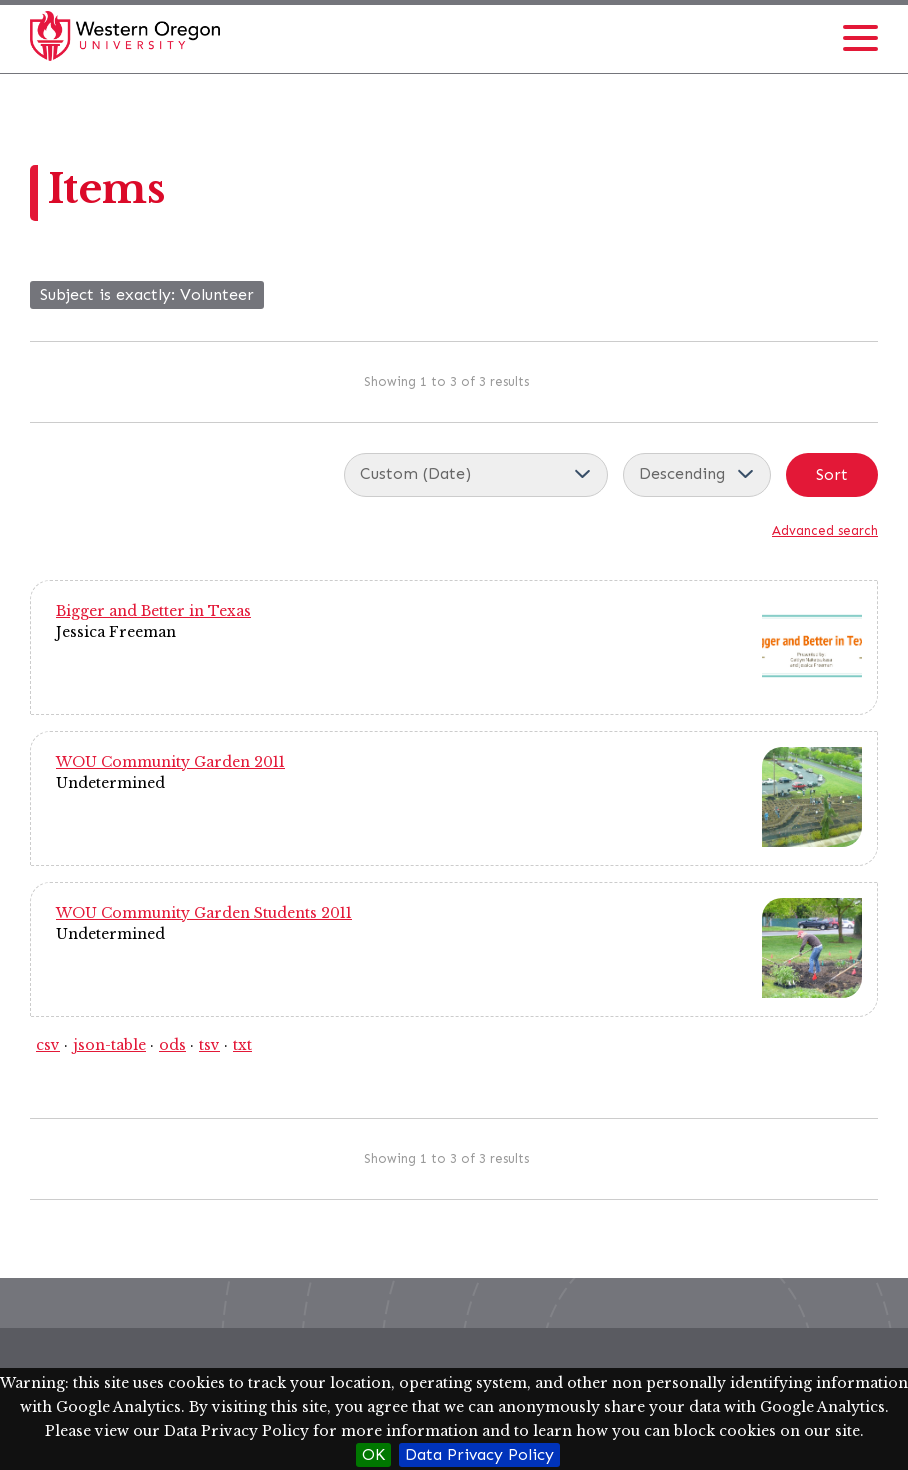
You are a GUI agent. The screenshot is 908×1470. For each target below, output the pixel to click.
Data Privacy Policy (479, 1454)
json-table (109, 1045)
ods (172, 1045)
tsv (209, 1045)
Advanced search (825, 530)
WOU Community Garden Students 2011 (204, 913)
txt (242, 1045)
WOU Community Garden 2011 (170, 762)
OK (373, 1454)
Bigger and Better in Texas (153, 611)
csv (48, 1045)
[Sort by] (476, 475)
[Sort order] (697, 475)
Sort (832, 474)
